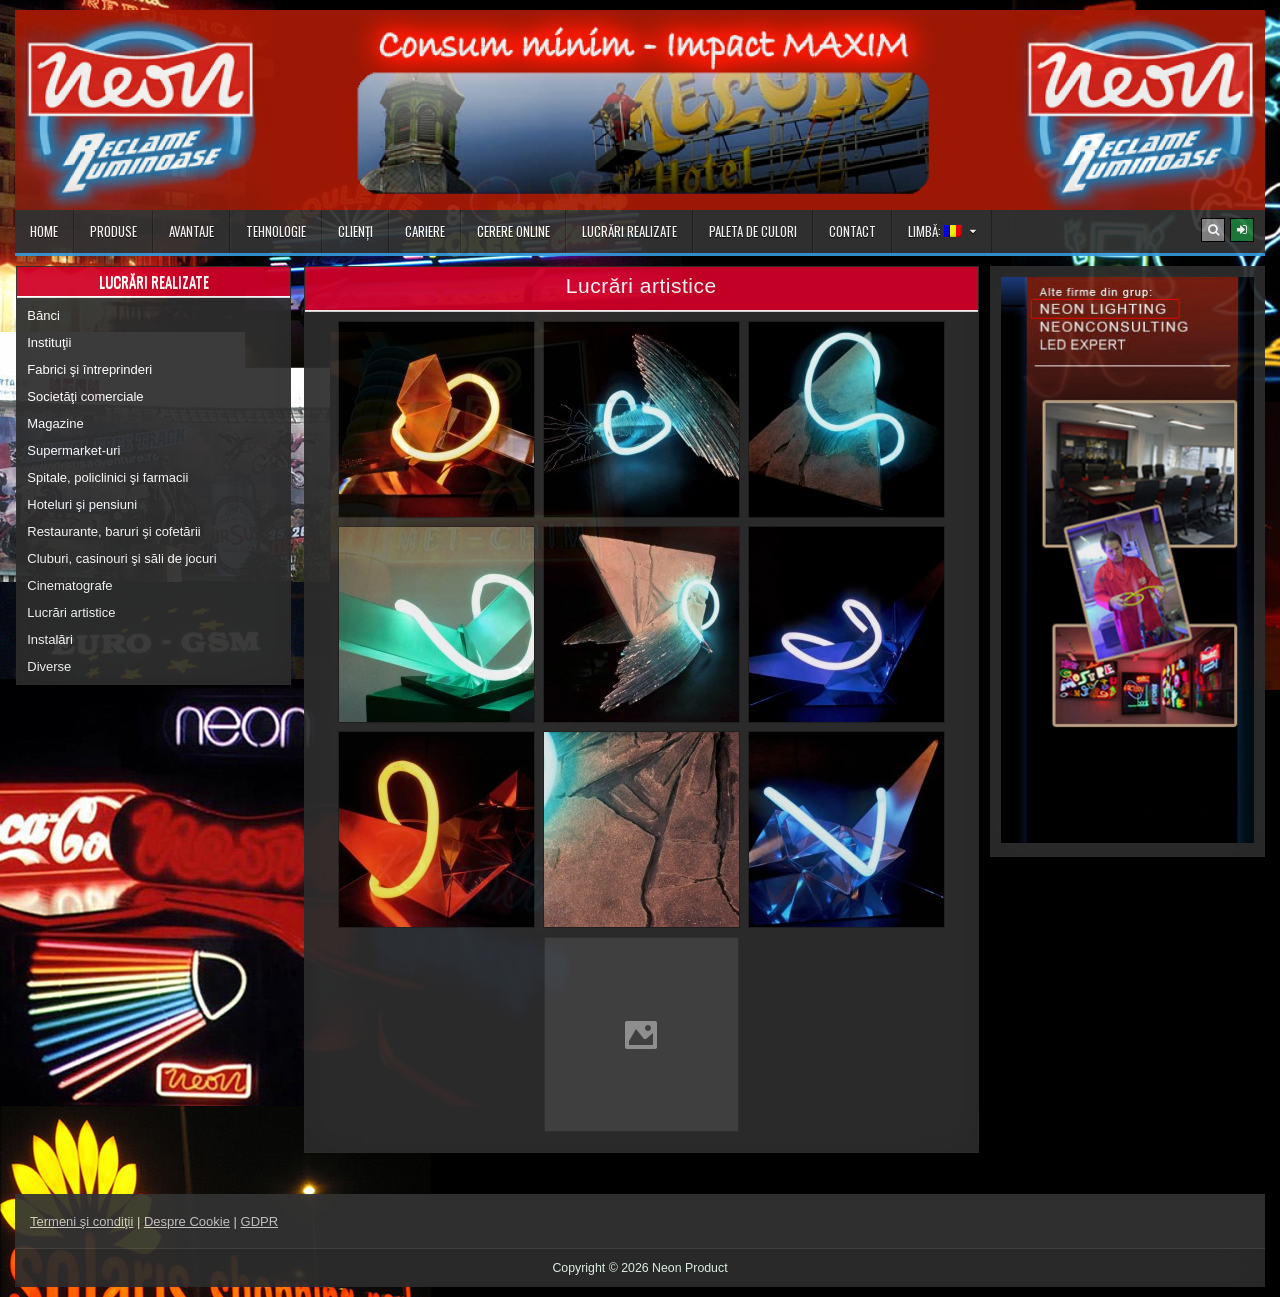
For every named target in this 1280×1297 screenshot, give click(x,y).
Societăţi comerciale (85, 396)
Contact (852, 231)
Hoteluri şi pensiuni (82, 504)
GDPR (260, 1221)
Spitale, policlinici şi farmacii (107, 477)
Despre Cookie (187, 1221)
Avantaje (191, 231)
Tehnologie (276, 231)
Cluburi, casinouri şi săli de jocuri (121, 558)
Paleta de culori (753, 231)
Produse (113, 231)
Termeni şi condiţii (81, 1221)
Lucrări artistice (71, 612)
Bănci (43, 315)
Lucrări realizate (629, 231)
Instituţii (49, 342)
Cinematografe (69, 585)
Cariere (425, 231)
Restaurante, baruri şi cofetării (113, 531)
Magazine (55, 423)
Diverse (49, 666)
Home (44, 231)
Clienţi (355, 231)
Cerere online (513, 231)
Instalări (50, 639)
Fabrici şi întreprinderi (89, 369)
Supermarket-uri (73, 450)
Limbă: (935, 231)
